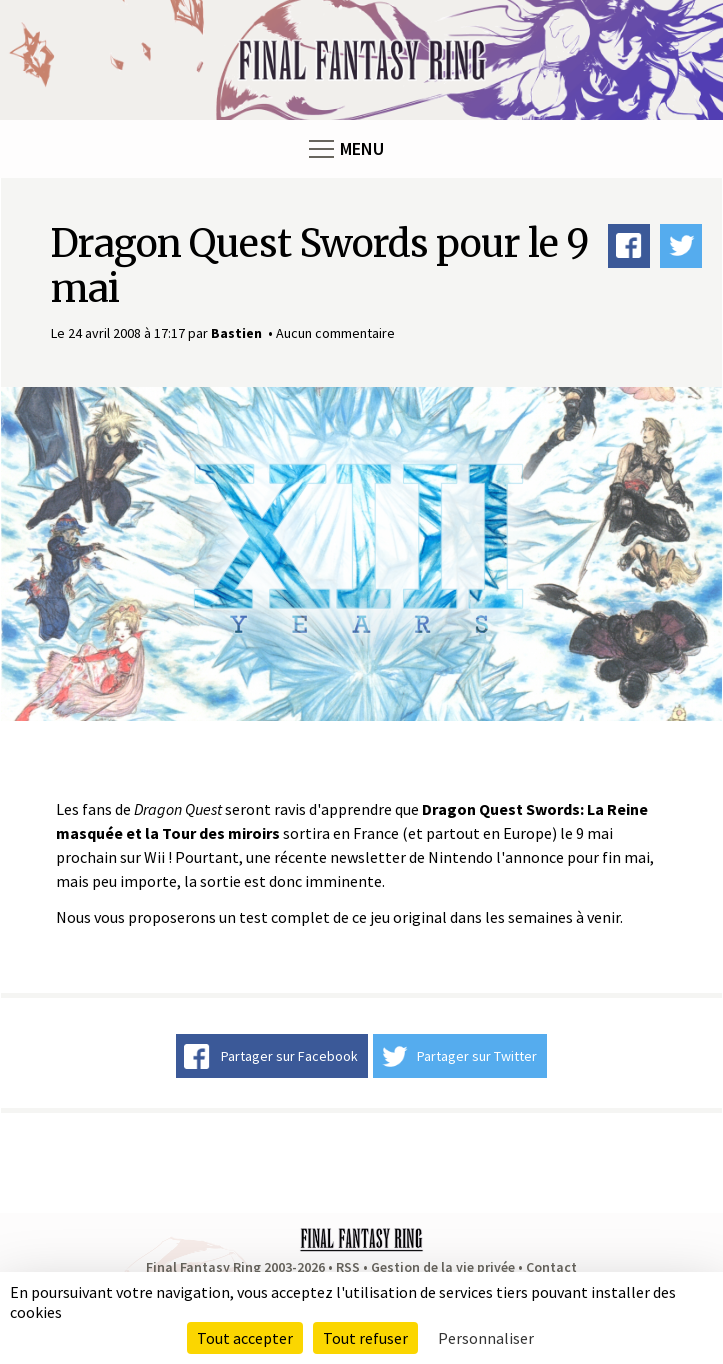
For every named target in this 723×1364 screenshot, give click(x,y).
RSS (348, 1267)
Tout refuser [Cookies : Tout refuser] (365, 1338)
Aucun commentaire (335, 333)
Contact (551, 1267)
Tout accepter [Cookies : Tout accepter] (245, 1338)
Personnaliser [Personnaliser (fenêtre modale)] (486, 1338)
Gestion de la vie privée (443, 1267)
